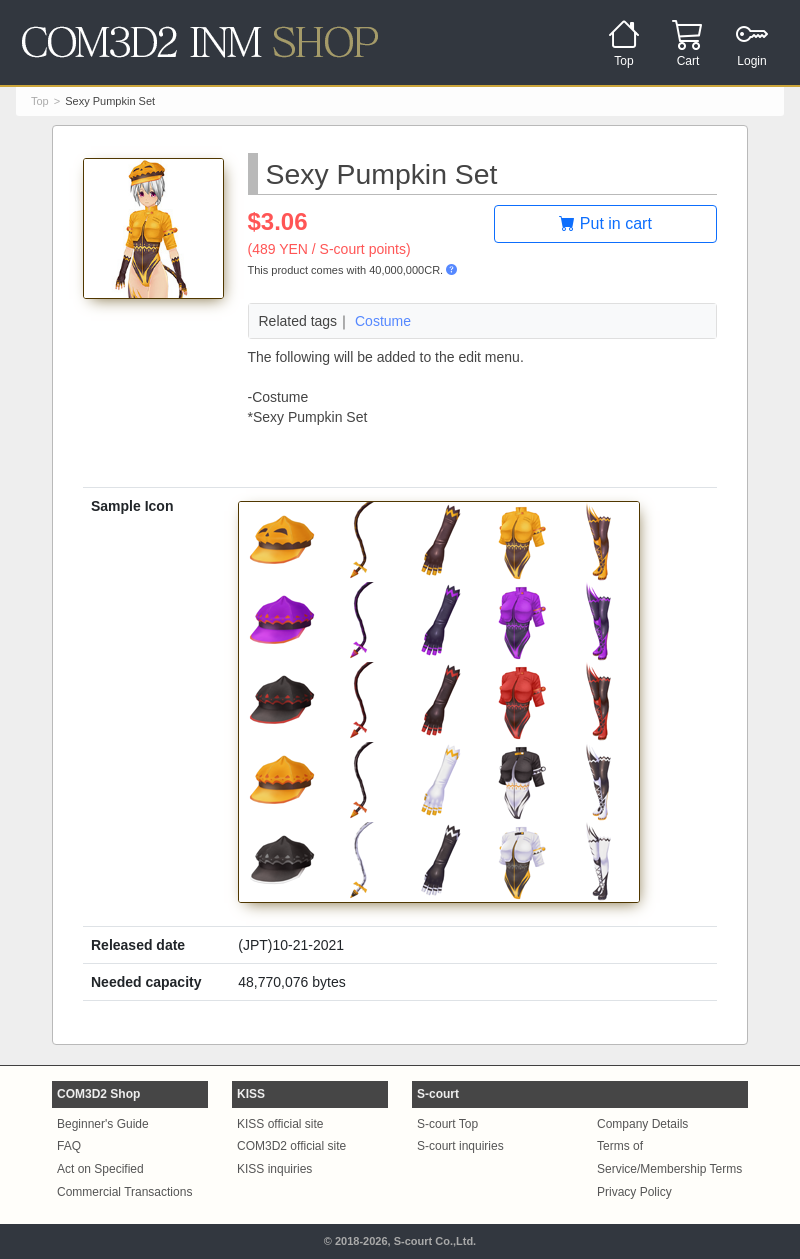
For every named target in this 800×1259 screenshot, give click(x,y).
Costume (383, 321)
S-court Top (447, 1124)
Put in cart (605, 223)
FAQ (69, 1146)
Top (40, 101)
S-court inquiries (460, 1146)
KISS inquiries (274, 1169)
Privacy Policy (634, 1192)
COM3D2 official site (291, 1146)
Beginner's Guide (103, 1124)
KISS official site (280, 1124)
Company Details (642, 1124)
